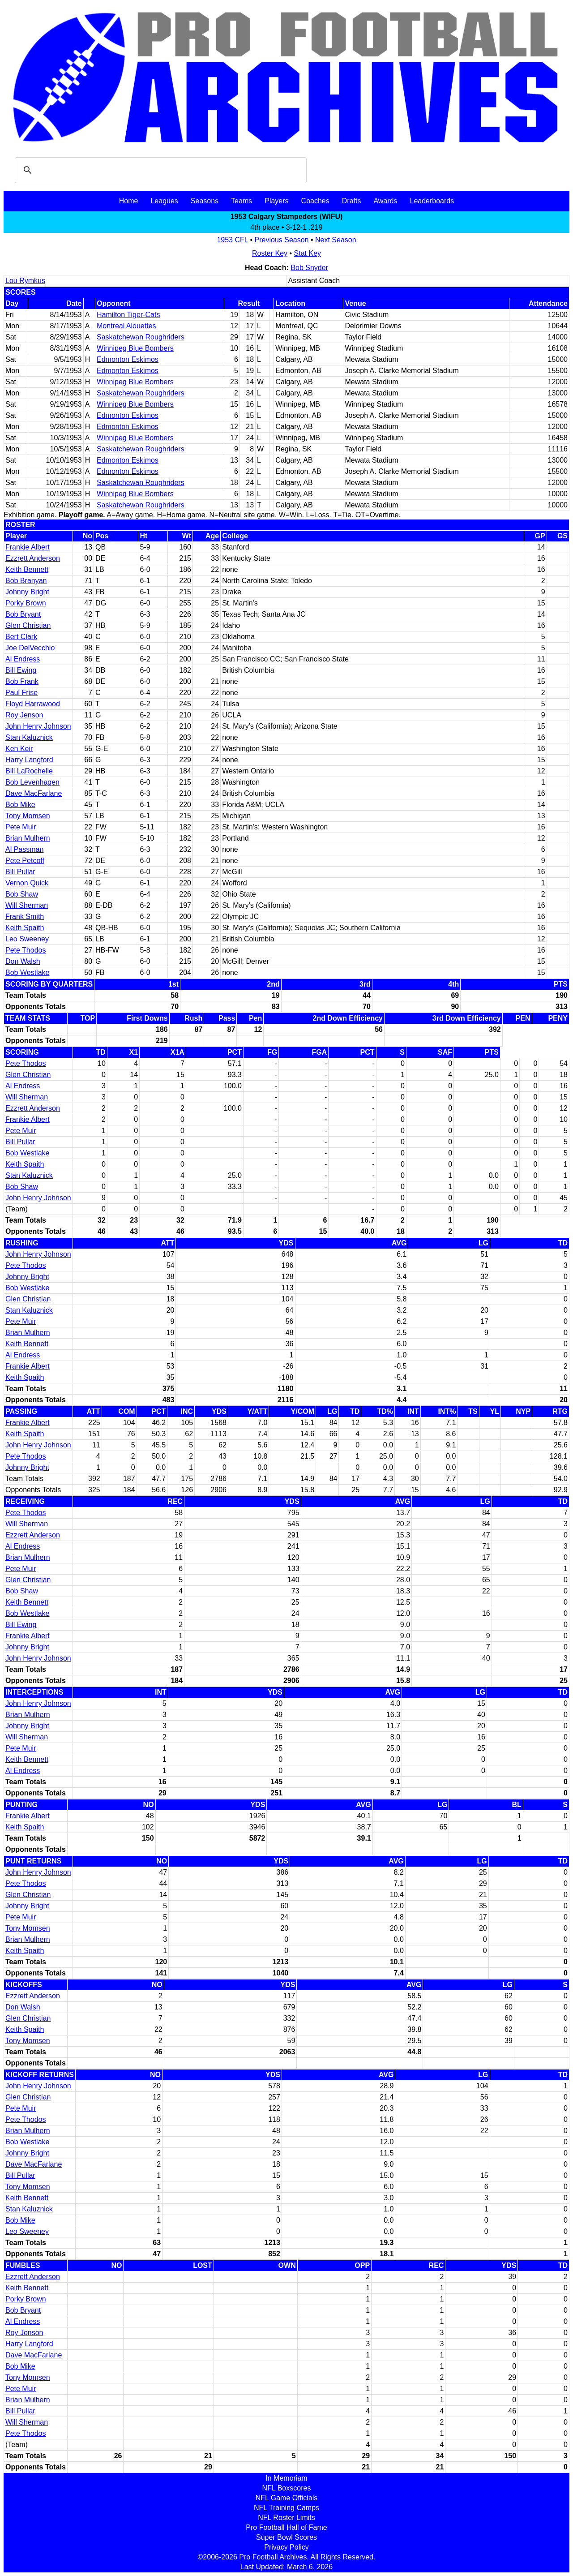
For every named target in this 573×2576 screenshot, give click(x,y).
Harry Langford (29, 760)
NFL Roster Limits (286, 2517)
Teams (241, 201)
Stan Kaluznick (29, 737)
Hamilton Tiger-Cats (128, 314)
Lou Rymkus (25, 280)
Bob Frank (21, 681)
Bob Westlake (27, 972)
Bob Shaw (21, 894)
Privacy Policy (286, 2547)
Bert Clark (21, 636)
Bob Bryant (23, 614)
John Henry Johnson (38, 726)
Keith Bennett (26, 569)
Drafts (351, 201)
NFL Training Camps (286, 2508)
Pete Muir (20, 827)
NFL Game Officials (287, 2498)
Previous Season (282, 240)
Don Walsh (22, 961)
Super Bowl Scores (286, 2537)
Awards (385, 201)
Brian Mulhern (27, 838)
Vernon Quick (26, 883)
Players (276, 201)
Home (128, 201)
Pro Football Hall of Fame (286, 2527)
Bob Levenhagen (32, 782)
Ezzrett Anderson (32, 558)
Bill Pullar (20, 872)
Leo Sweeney (27, 939)
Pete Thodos (25, 950)
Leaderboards (432, 201)
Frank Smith (24, 916)
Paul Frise (21, 692)
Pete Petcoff (24, 860)
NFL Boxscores (286, 2488)
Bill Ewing (20, 670)
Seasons (204, 201)
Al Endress (22, 659)
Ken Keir (19, 748)
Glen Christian (28, 625)
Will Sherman (26, 905)
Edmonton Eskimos (127, 359)
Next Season (335, 240)
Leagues (164, 201)
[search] (159, 170)
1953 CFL (232, 240)
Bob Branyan (26, 580)
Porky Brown (25, 603)
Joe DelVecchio (30, 648)
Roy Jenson (24, 715)
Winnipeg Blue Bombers (135, 348)
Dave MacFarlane (33, 793)
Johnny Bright (27, 592)
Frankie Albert (27, 547)
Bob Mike (20, 804)
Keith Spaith (24, 928)
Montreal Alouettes (126, 326)
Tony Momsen (27, 816)
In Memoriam (286, 2478)
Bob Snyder (309, 267)
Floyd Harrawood (32, 704)
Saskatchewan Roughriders (140, 337)
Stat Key (307, 253)
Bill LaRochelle (29, 771)
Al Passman (24, 849)
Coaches (315, 201)
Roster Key (269, 253)
